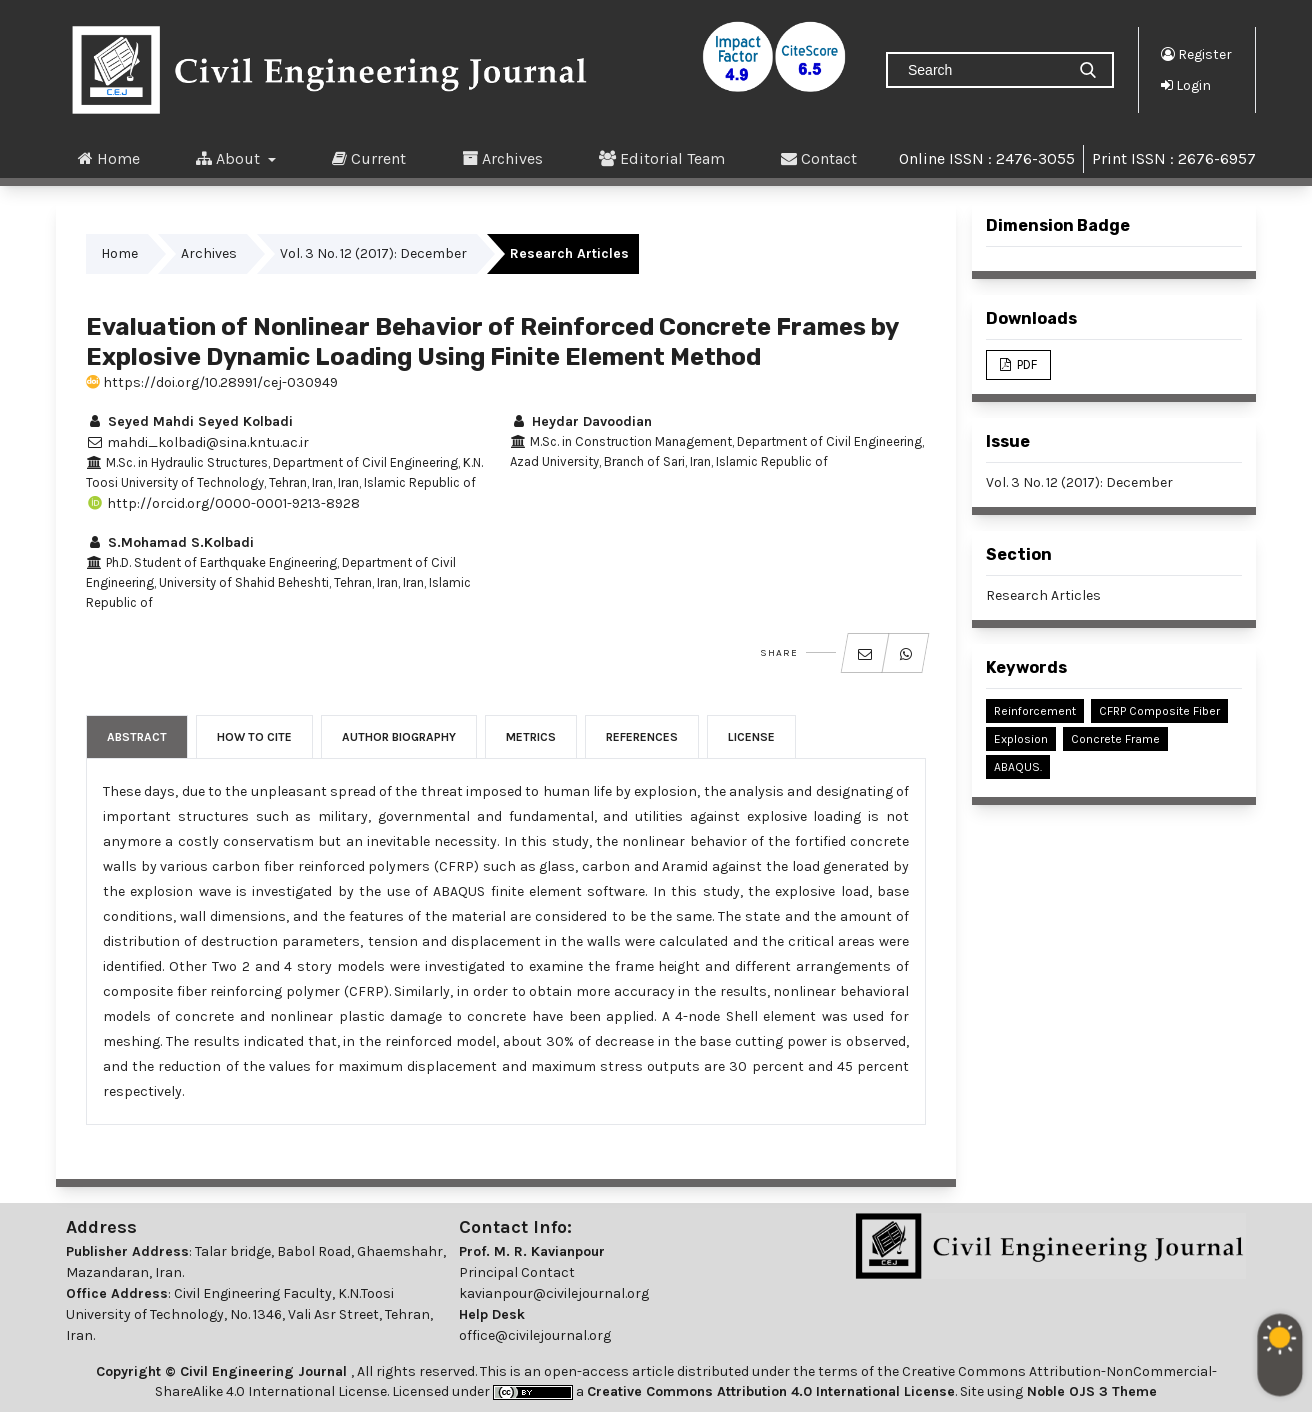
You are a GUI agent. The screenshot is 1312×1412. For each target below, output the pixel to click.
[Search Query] (984, 70)
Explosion (1021, 739)
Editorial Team (662, 158)
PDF (1025, 364)
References (642, 737)
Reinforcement (1035, 711)
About (230, 158)
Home (109, 158)
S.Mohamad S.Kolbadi (170, 542)
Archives (502, 158)
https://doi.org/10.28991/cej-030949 (212, 382)
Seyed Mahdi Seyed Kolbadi (189, 421)
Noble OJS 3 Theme (1090, 1391)
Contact (819, 158)
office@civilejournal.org (535, 1335)
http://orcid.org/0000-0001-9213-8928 (223, 503)
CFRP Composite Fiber (1159, 711)
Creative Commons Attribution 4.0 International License (771, 1391)
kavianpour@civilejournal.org (554, 1293)
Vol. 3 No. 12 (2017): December (373, 253)
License (751, 737)
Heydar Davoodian (581, 421)
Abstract (137, 737)
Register (1196, 54)
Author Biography (399, 737)
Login (1186, 85)
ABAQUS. (1018, 767)
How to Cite (254, 737)
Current (369, 158)
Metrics (531, 737)
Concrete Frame (1115, 739)
